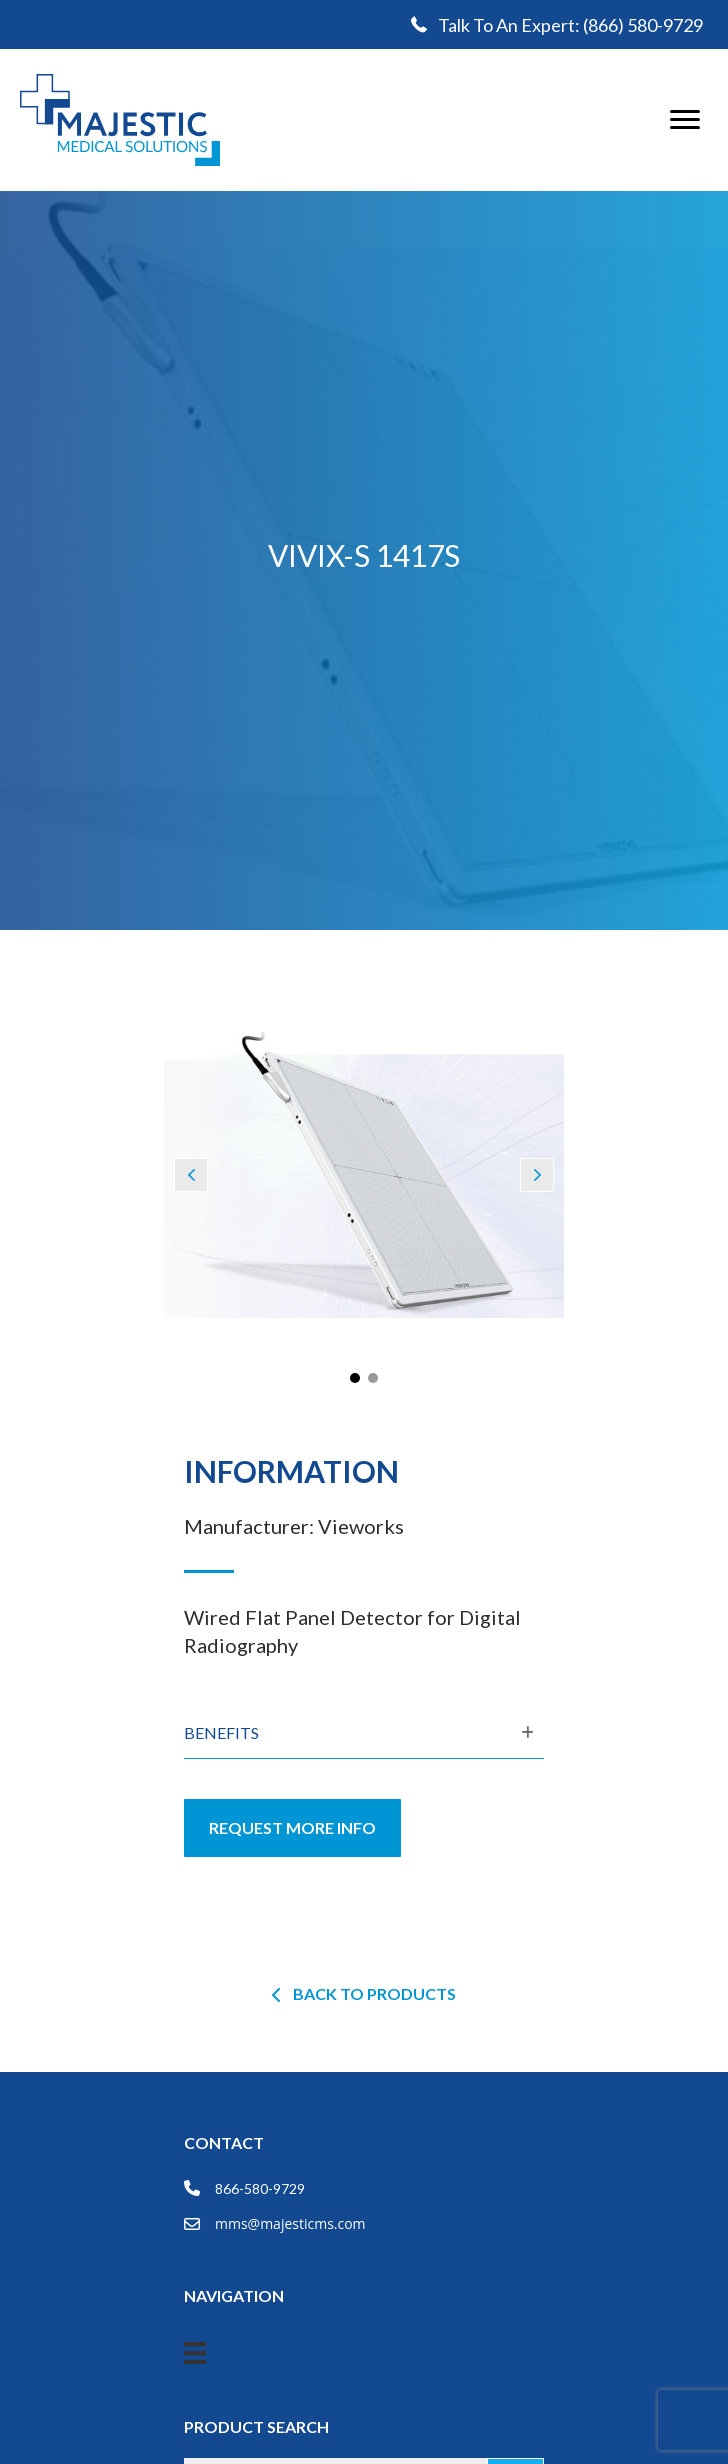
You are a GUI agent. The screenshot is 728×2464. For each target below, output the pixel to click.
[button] (191, 1175)
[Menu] (685, 120)
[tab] (364, 1734)
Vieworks (361, 1526)
